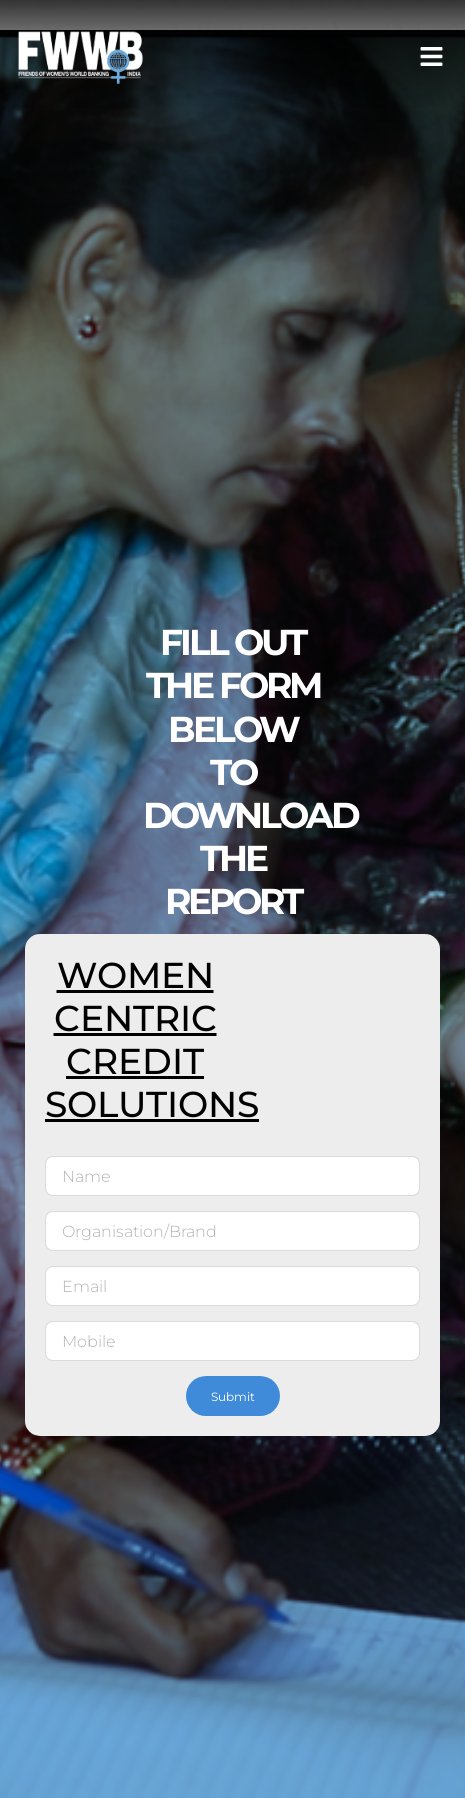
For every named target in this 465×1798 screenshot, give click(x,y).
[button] (432, 57)
